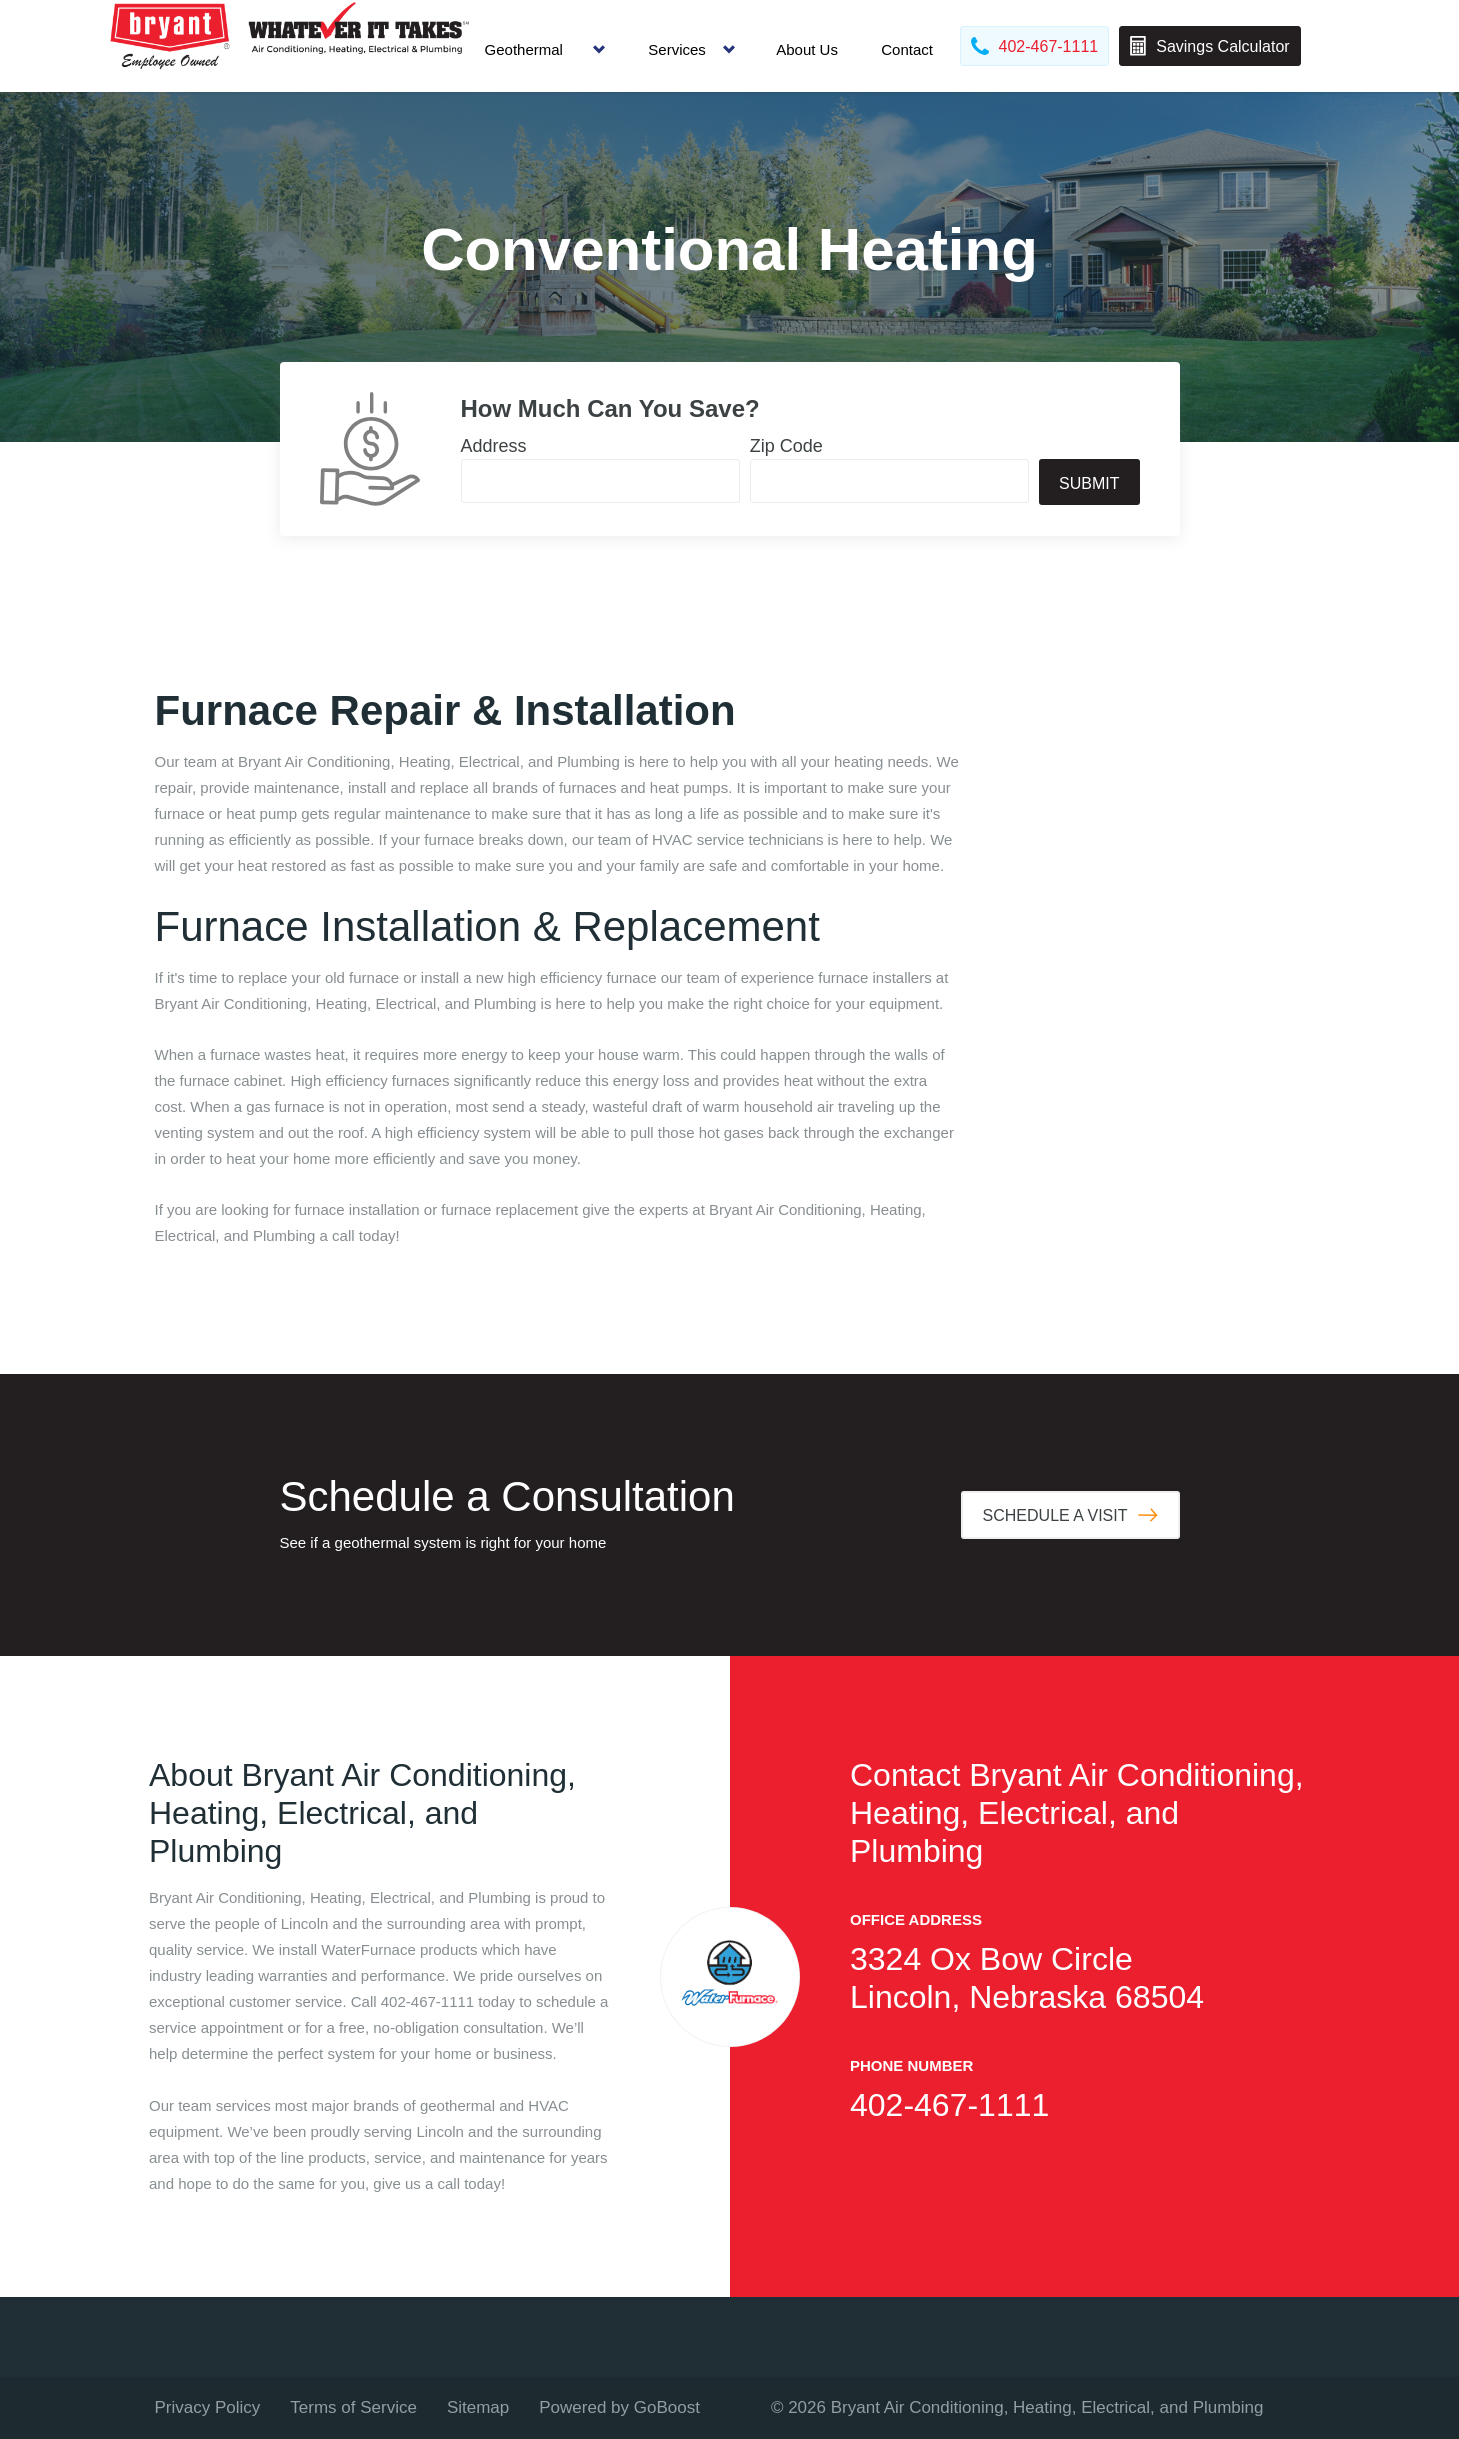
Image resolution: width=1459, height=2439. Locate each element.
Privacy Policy (208, 2407)
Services (677, 49)
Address (494, 446)
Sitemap (478, 2407)
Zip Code (786, 446)
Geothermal (524, 49)
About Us (807, 49)
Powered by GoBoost (619, 2407)
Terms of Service (353, 2407)
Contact (907, 49)
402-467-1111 (949, 2105)
